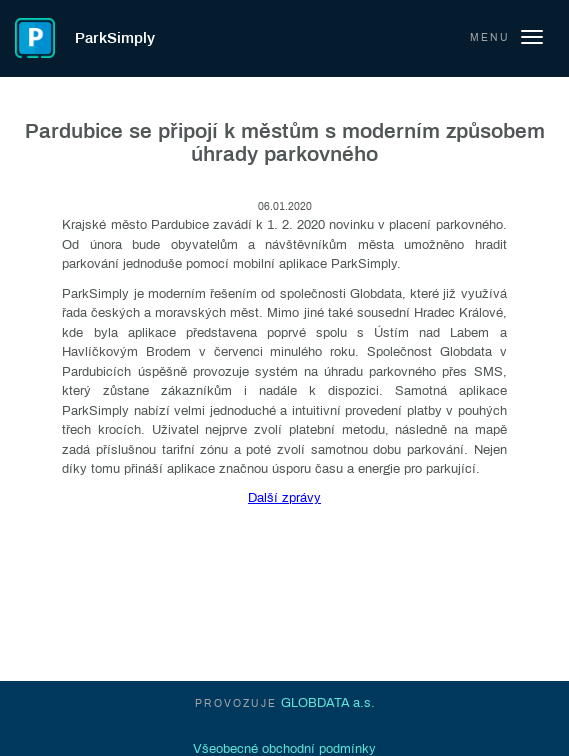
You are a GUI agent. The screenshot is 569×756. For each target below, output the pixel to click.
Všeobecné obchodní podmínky (284, 749)
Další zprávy (284, 498)
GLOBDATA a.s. (328, 703)
